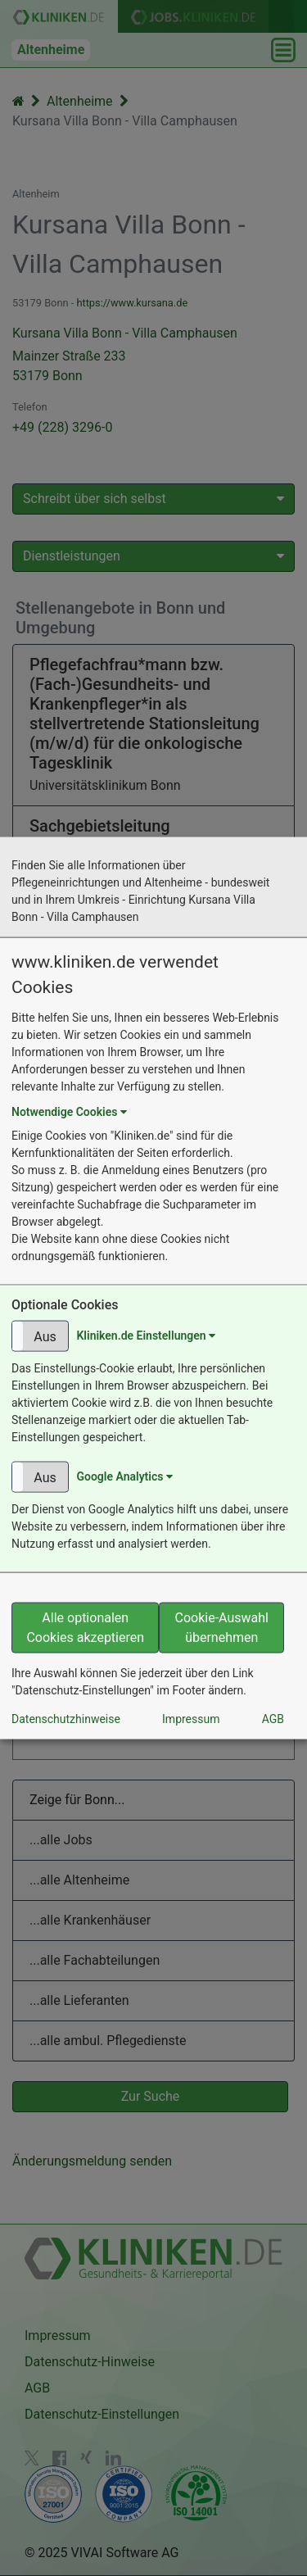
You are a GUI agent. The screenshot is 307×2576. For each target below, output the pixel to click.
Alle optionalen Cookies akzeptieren (85, 1626)
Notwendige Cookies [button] (69, 1111)
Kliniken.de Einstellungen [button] (145, 1334)
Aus (45, 1336)
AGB (273, 1718)
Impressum (190, 1718)
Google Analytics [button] (124, 1476)
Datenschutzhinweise (65, 1718)
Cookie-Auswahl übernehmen (222, 1626)
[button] (40, 1335)
